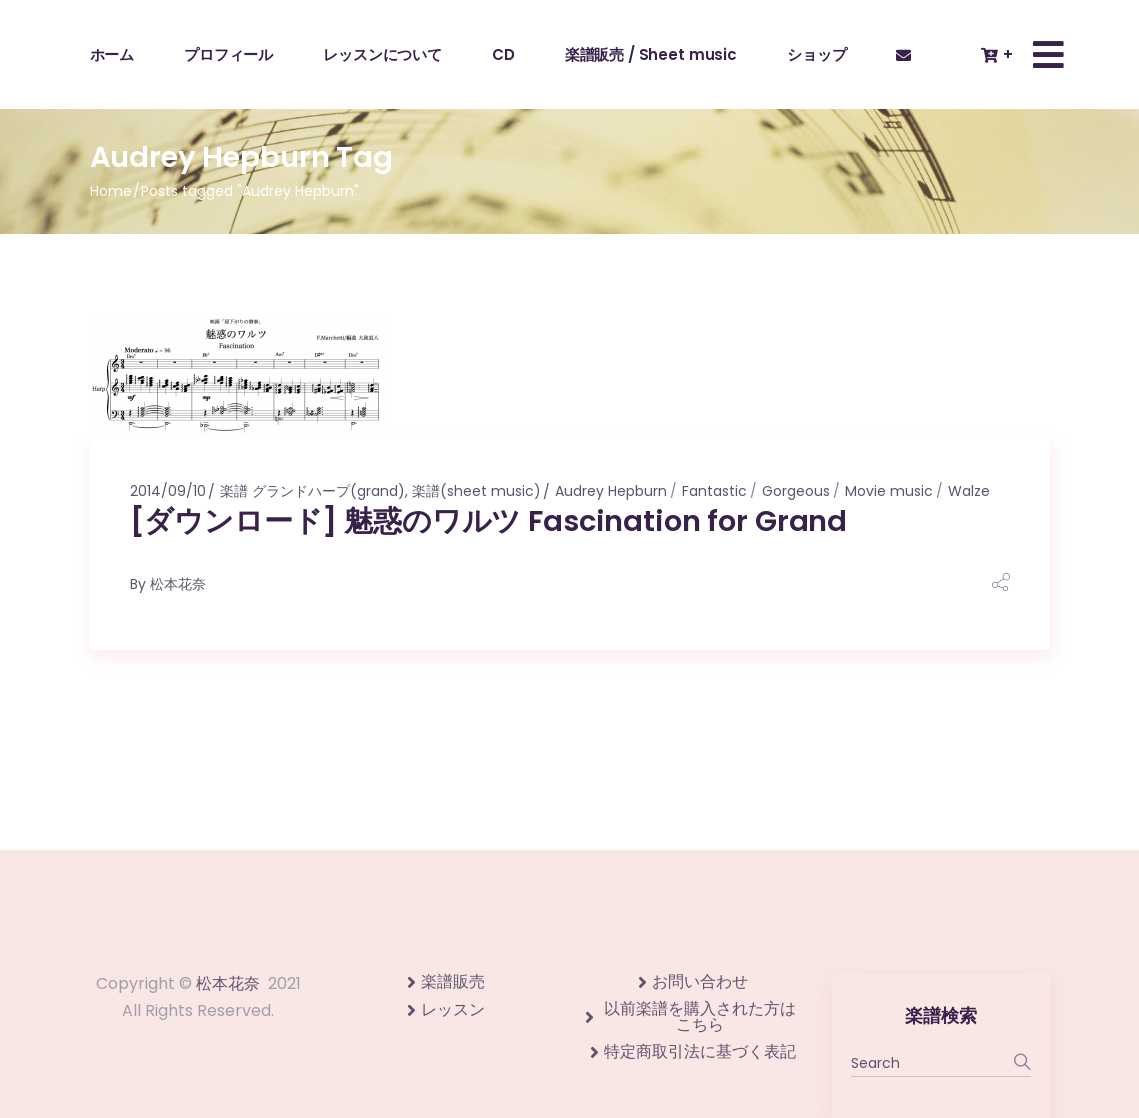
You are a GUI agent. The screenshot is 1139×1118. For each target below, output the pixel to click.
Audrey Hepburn (611, 491)
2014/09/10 (168, 491)
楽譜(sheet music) (476, 491)
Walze (969, 491)
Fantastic (714, 491)
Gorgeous (796, 491)
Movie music (889, 491)
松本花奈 (178, 584)
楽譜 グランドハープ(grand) (312, 491)
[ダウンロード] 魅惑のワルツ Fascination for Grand (489, 521)
